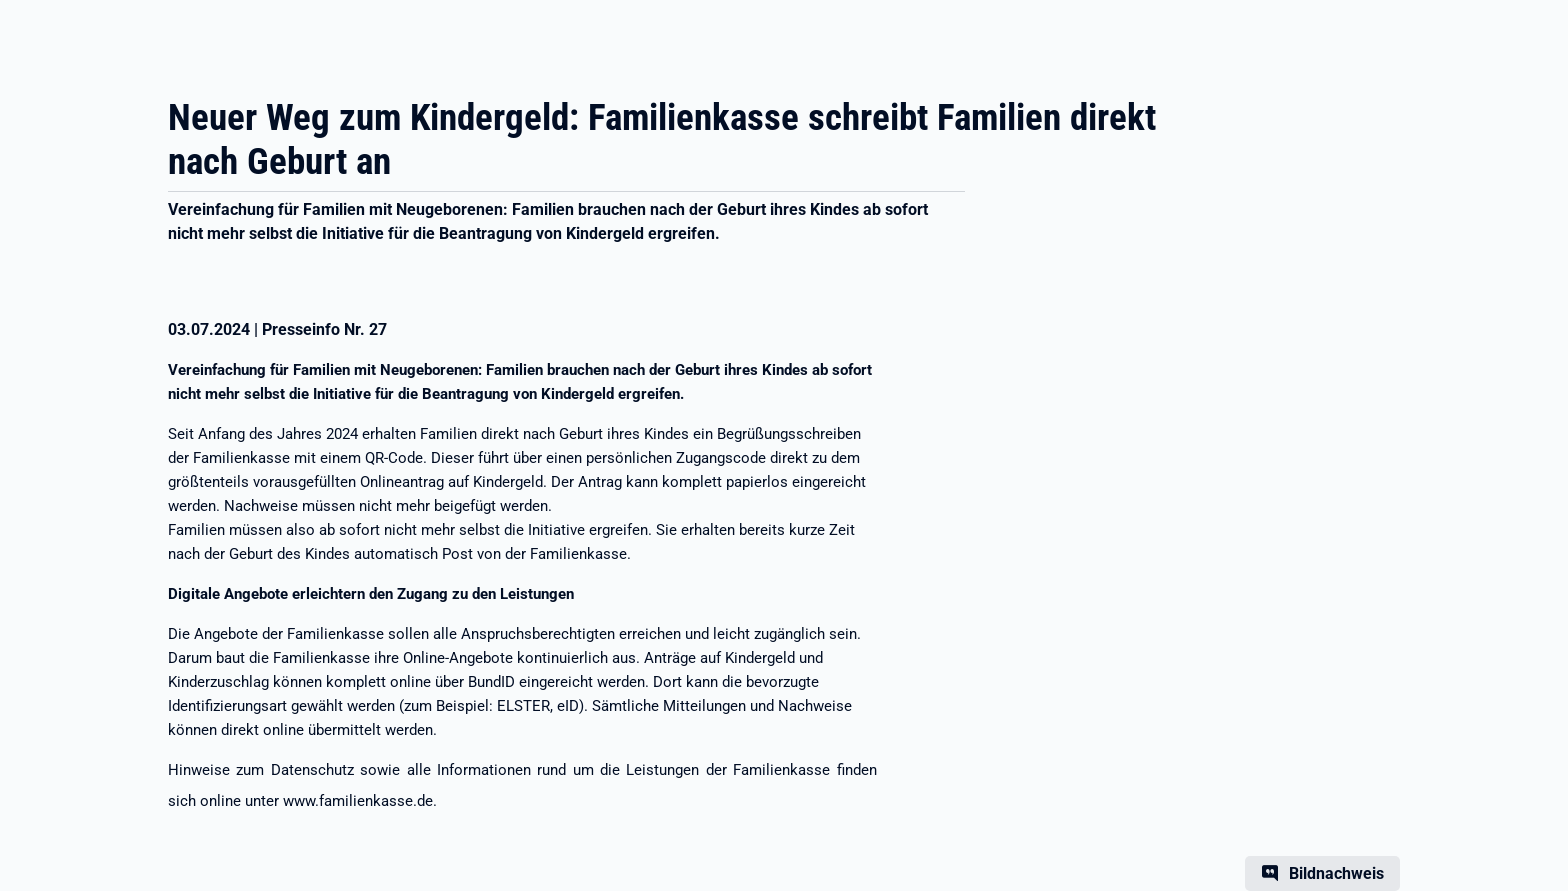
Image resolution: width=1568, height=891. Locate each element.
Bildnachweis (1336, 873)
